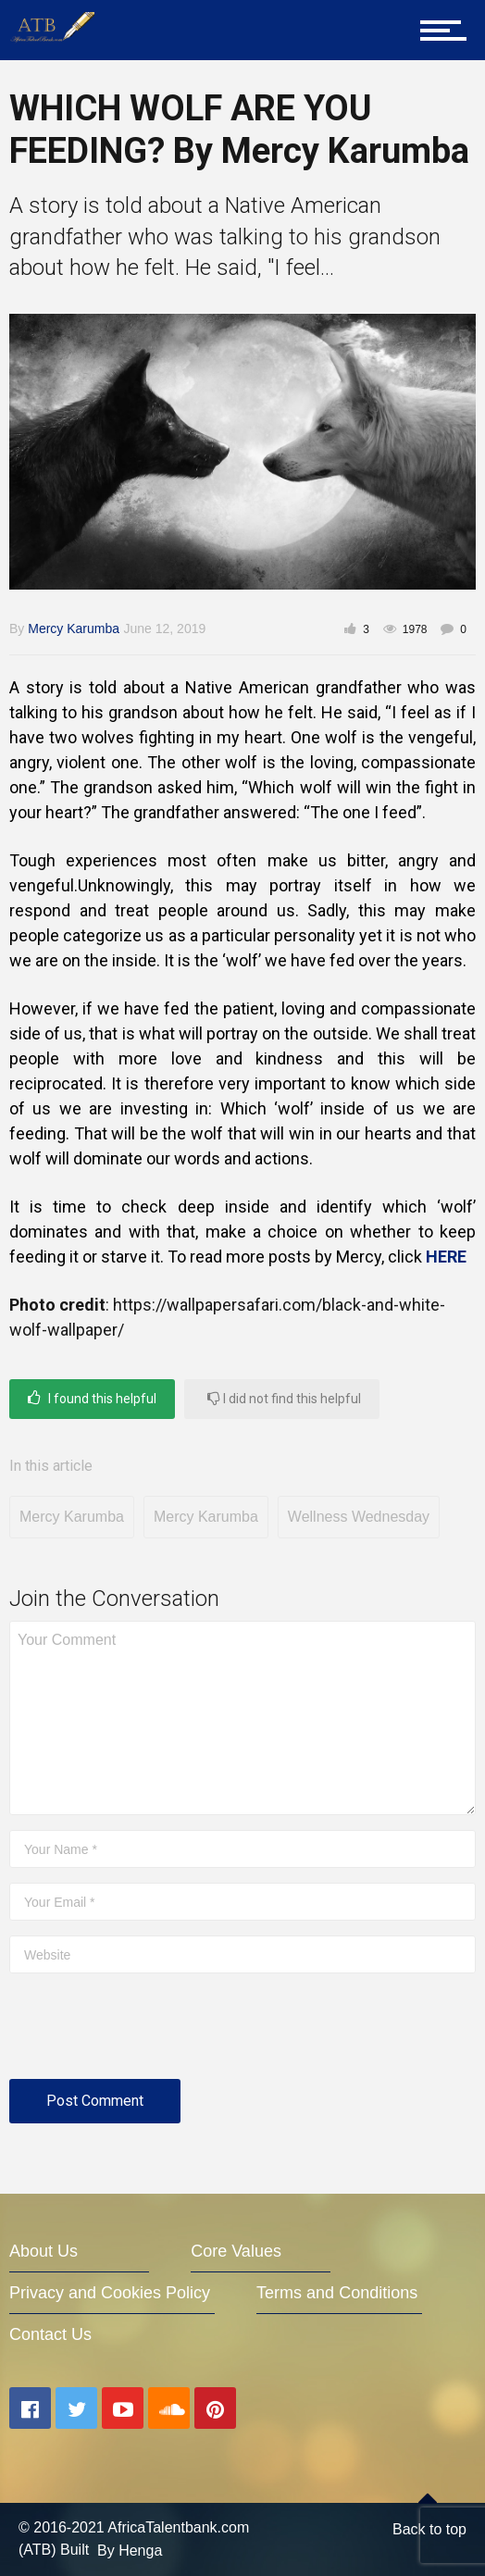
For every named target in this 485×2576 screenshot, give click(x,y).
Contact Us (50, 2334)
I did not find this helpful (284, 1398)
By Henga (129, 2550)
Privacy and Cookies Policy (109, 2293)
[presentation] (150, 2033)
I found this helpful (92, 1398)
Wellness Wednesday (358, 1516)
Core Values (236, 2251)
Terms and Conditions (336, 2293)
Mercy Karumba (73, 628)
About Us (43, 2251)
